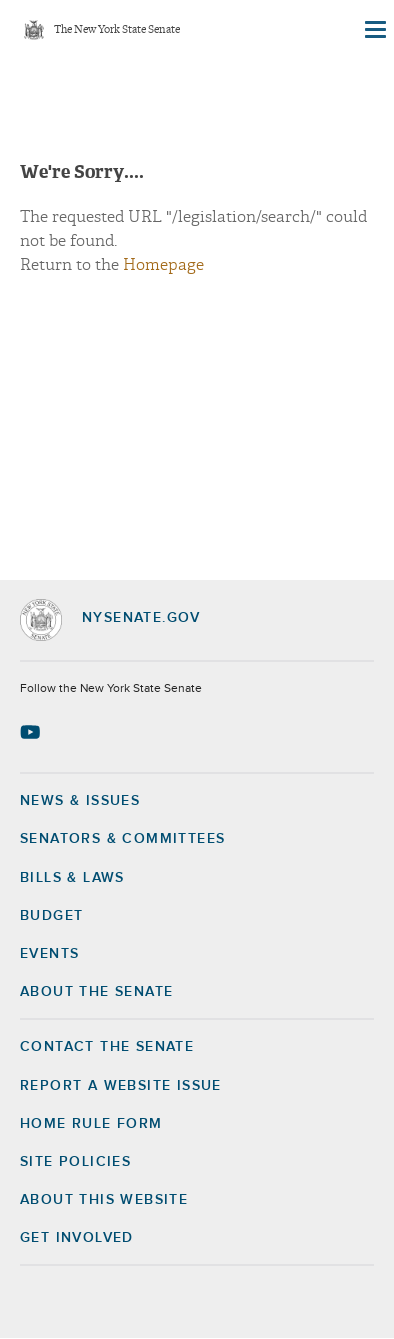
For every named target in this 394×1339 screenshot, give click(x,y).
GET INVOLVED (77, 1238)
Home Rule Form (91, 1124)
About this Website (104, 1200)
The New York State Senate (117, 30)
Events (49, 954)
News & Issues (80, 801)
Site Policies (75, 1162)
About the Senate (96, 992)
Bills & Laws (72, 878)
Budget (51, 916)
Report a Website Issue (121, 1086)
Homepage (163, 265)
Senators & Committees (122, 839)
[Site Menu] (374, 30)
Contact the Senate (107, 1047)
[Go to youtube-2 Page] (32, 732)
